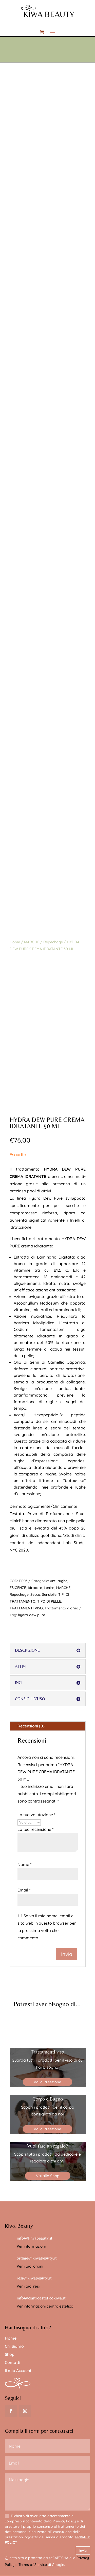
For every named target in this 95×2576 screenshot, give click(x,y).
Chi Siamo (14, 2346)
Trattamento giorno (61, 1608)
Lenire (49, 1587)
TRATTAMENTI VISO (26, 1608)
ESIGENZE (18, 1587)
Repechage (53, 942)
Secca (35, 1594)
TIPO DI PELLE (49, 1601)
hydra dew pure (31, 1615)
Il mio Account (18, 2370)
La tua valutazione (36, 1814)
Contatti (12, 2362)
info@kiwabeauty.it (34, 2238)
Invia (83, 2550)
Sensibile (49, 1594)
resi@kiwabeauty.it (34, 2278)
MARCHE (31, 942)
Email (23, 1890)
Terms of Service (32, 2564)
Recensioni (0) (31, 1725)
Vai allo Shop (47, 2175)
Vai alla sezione (47, 2082)
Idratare (35, 1587)
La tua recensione (35, 1829)
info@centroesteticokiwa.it (41, 2297)
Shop (9, 2354)
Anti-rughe (58, 1581)
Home (15, 942)
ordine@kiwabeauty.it (37, 2258)
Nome (24, 1864)
